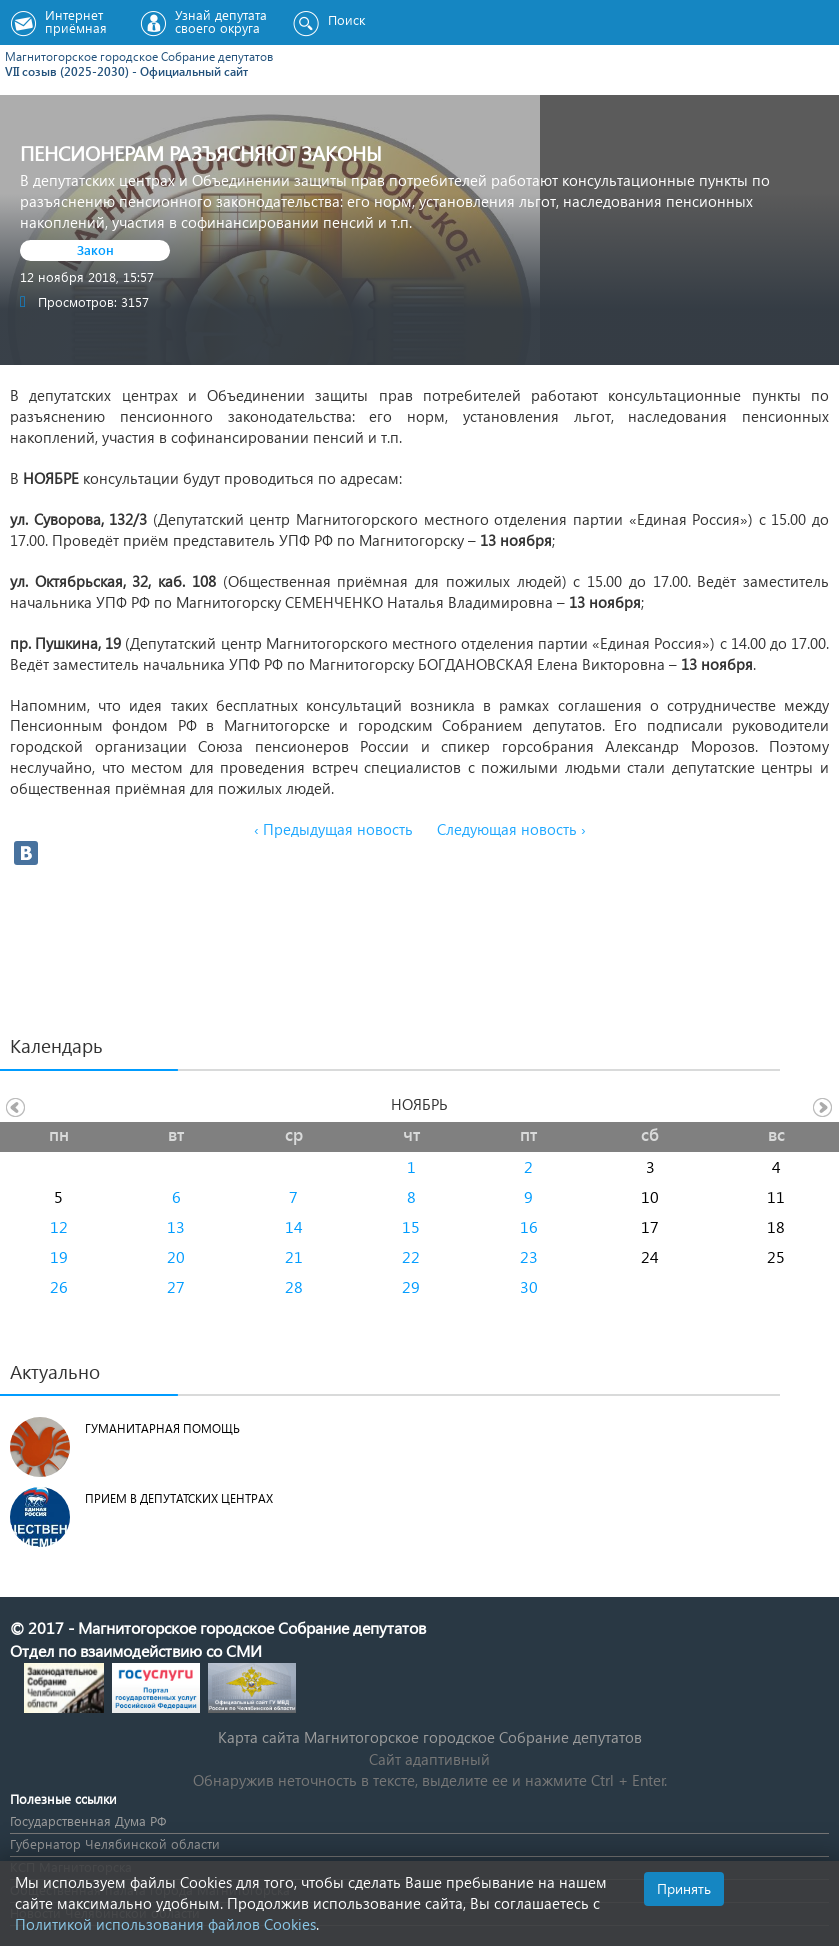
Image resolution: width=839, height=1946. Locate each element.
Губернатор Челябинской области (115, 1843)
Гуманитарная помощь (162, 1428)
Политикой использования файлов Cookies (165, 1924)
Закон (95, 249)
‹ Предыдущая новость (333, 829)
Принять (684, 1888)
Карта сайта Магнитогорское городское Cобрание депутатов (430, 1737)
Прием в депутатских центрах (179, 1498)
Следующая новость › (511, 829)
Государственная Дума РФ (88, 1820)
